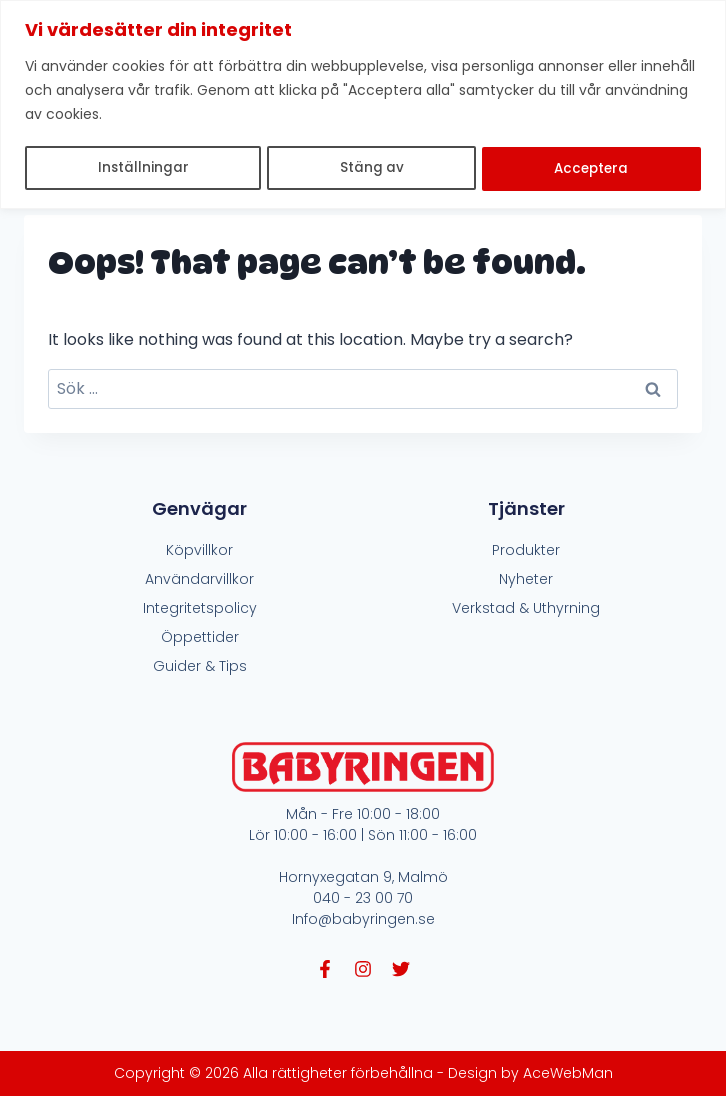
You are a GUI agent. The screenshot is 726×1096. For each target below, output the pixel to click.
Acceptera (591, 168)
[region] (363, 103)
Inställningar (142, 168)
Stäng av (370, 168)
